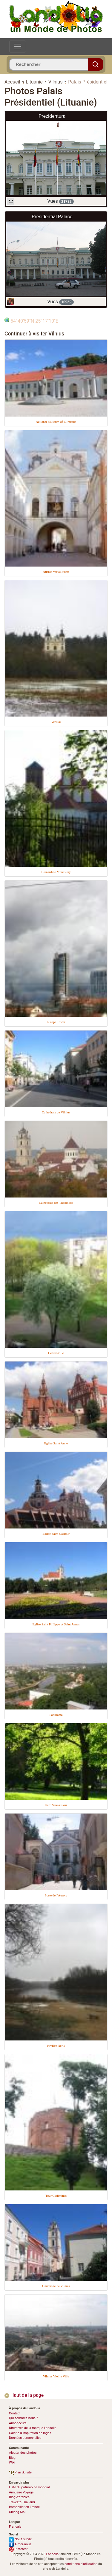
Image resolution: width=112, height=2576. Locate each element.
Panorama (56, 1714)
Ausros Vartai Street (56, 571)
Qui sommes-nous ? (23, 2418)
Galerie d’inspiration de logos (30, 2433)
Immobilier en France (24, 2507)
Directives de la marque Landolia (32, 2428)
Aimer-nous (20, 2544)
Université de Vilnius (56, 2286)
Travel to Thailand (22, 2502)
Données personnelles (25, 2438)
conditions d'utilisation (81, 2564)
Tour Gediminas (56, 2195)
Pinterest (18, 2549)
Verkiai (56, 721)
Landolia (52, 2554)
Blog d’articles (19, 2497)
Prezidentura (52, 116)
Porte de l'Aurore (56, 1895)
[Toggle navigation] (17, 46)
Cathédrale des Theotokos (56, 1202)
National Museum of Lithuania (56, 421)
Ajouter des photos (22, 2453)
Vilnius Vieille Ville (56, 2376)
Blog (12, 2458)
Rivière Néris (56, 2045)
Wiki (12, 2462)
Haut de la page (24, 2395)
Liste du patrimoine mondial (29, 2487)
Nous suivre (20, 2539)
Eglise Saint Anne (56, 1443)
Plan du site (20, 2472)
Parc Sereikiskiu (56, 1805)
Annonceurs (18, 2423)
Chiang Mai (17, 2512)
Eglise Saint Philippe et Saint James (56, 1624)
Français (15, 2527)
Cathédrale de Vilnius (56, 1112)
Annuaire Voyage (21, 2492)
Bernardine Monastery (56, 872)
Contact (14, 2413)
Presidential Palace (52, 216)
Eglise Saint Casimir (55, 1533)
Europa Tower (56, 1022)
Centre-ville (56, 1353)
